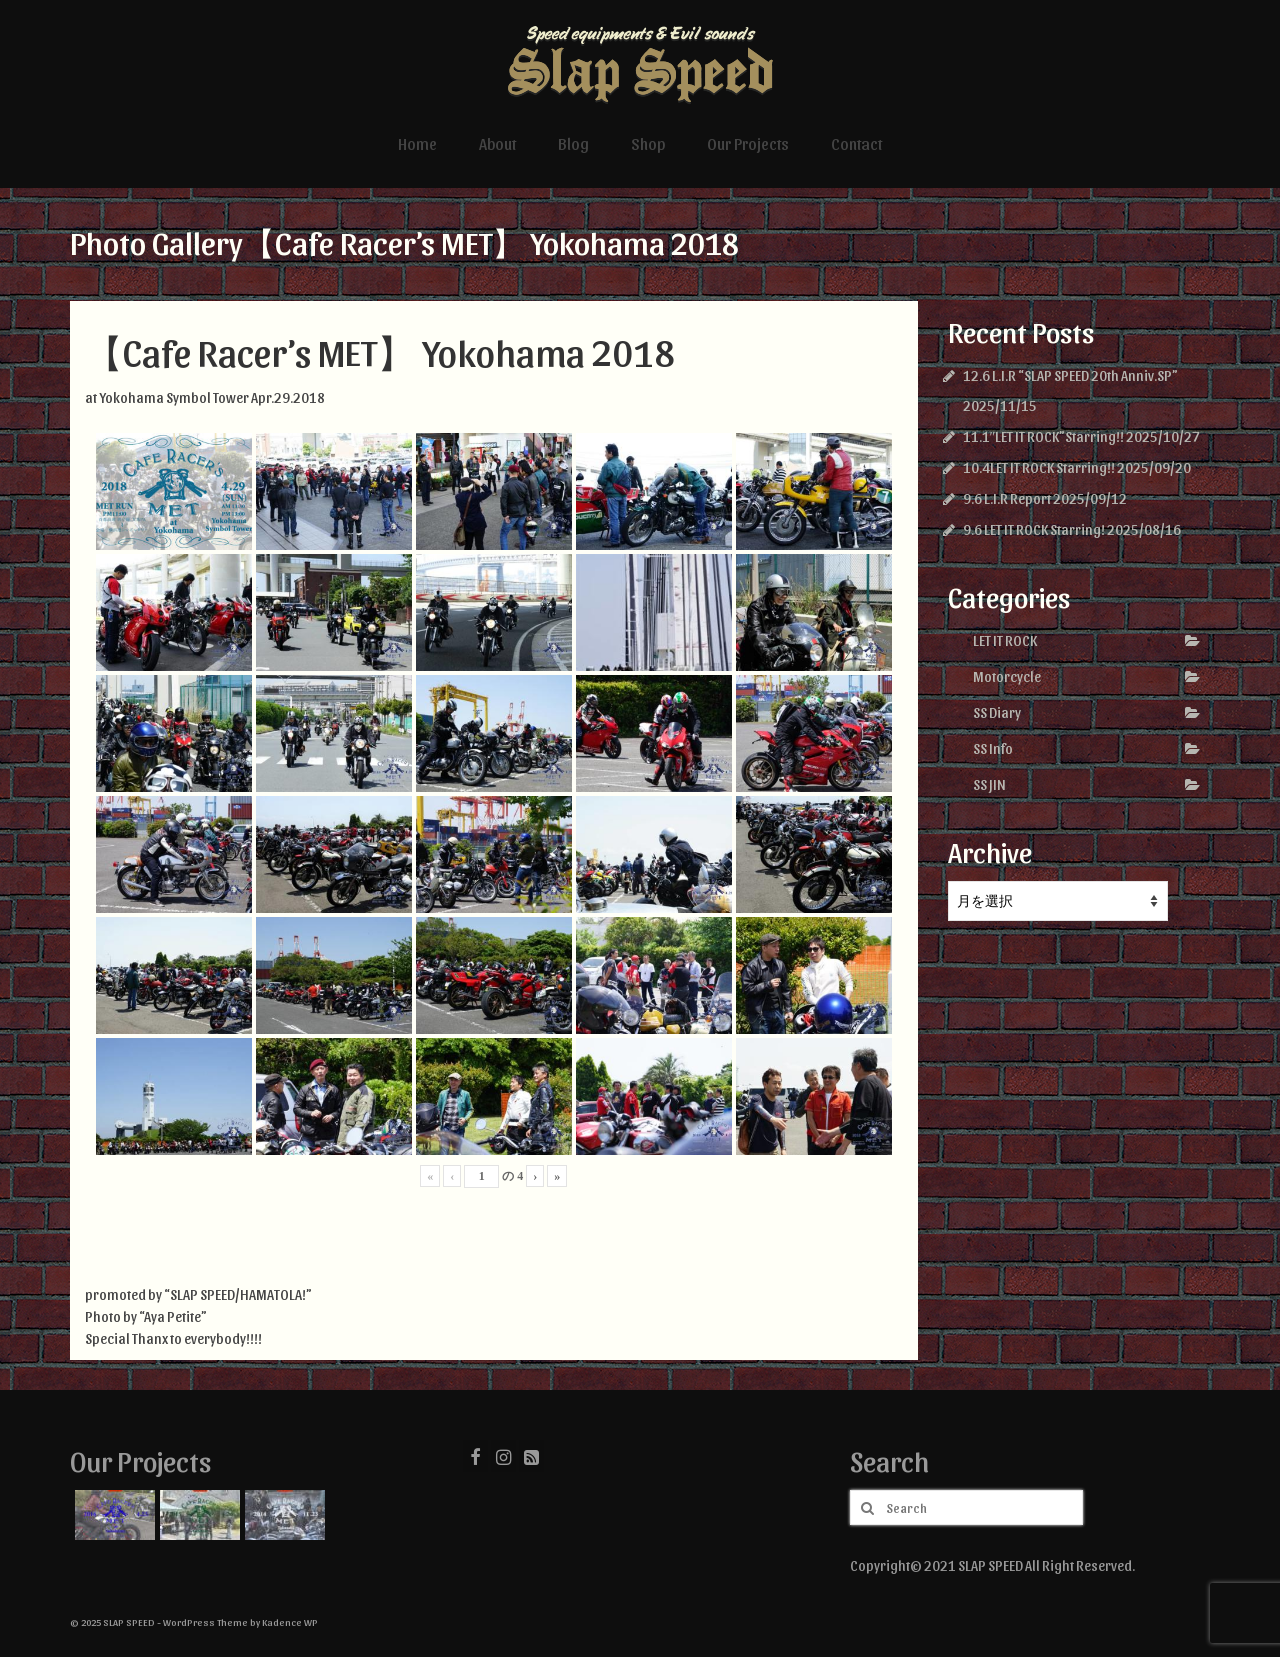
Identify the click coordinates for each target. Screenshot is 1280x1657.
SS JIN (989, 784)
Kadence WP (290, 1622)
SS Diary (997, 712)
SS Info (993, 748)
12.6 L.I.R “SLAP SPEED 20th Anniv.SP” (1070, 375)
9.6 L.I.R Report (1007, 498)
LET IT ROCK (1005, 640)
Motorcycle (1007, 676)
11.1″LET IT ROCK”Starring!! (1044, 436)
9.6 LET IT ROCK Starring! (1034, 529)
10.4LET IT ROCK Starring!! (1039, 467)
